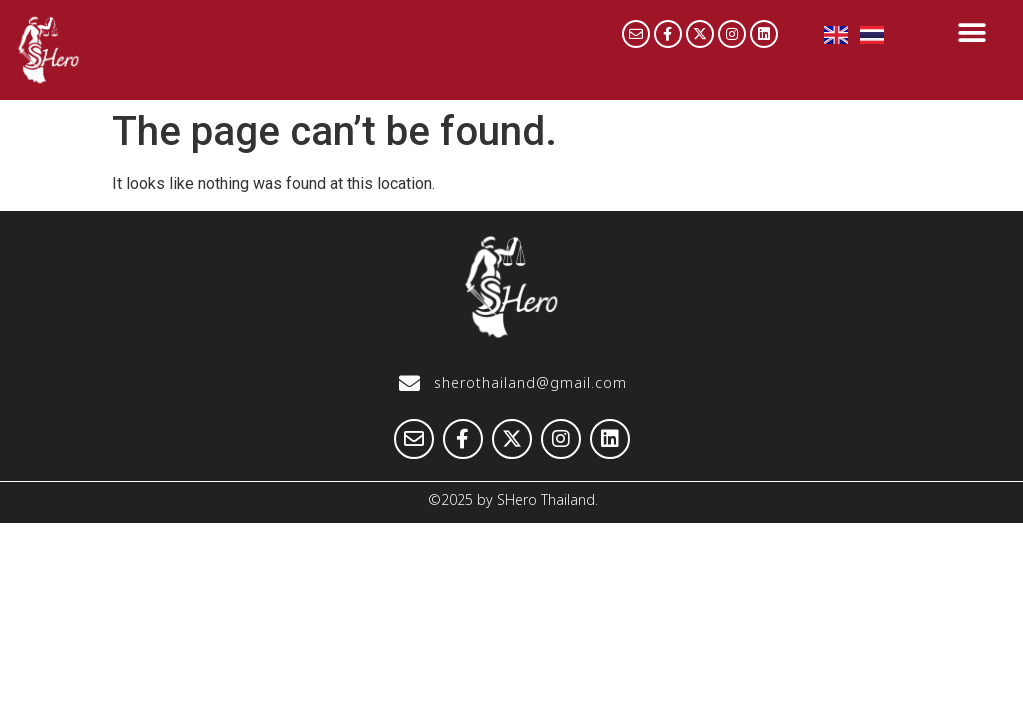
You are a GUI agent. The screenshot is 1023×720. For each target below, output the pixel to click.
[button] (971, 32)
